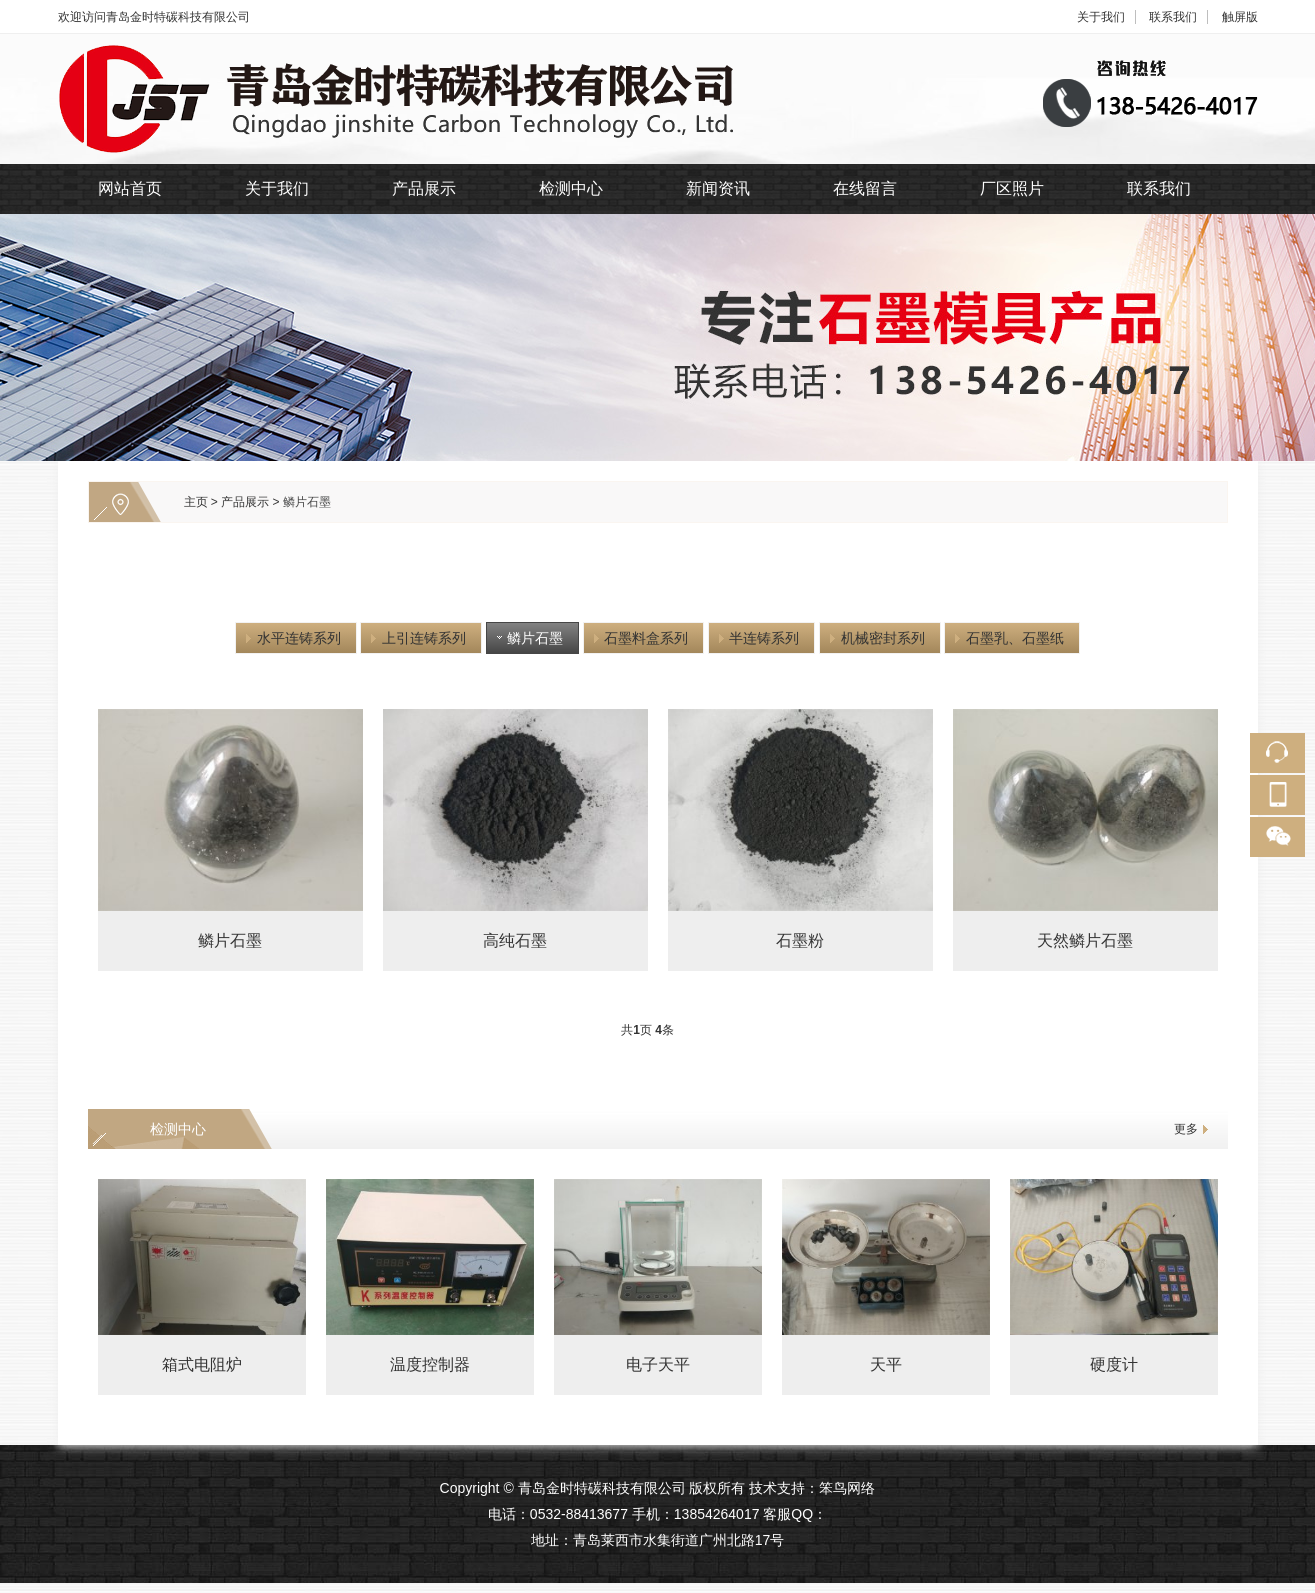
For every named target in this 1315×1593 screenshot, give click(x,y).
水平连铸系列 (291, 638)
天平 (886, 1364)
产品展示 (424, 188)
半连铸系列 (757, 638)
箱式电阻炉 (202, 1364)
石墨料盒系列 (639, 638)
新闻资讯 (718, 188)
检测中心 (571, 188)
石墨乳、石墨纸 (1007, 638)
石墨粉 (800, 940)
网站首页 (130, 188)
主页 (196, 502)
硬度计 (1114, 1364)
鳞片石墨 (307, 502)
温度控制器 (430, 1364)
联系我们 (1173, 17)
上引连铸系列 (417, 638)
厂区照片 (1012, 188)
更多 (1186, 1129)
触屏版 (1240, 17)
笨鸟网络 (847, 1488)
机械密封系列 (875, 638)
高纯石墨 (515, 940)
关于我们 (1101, 17)
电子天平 (658, 1364)
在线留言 (865, 188)
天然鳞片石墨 (1085, 940)
